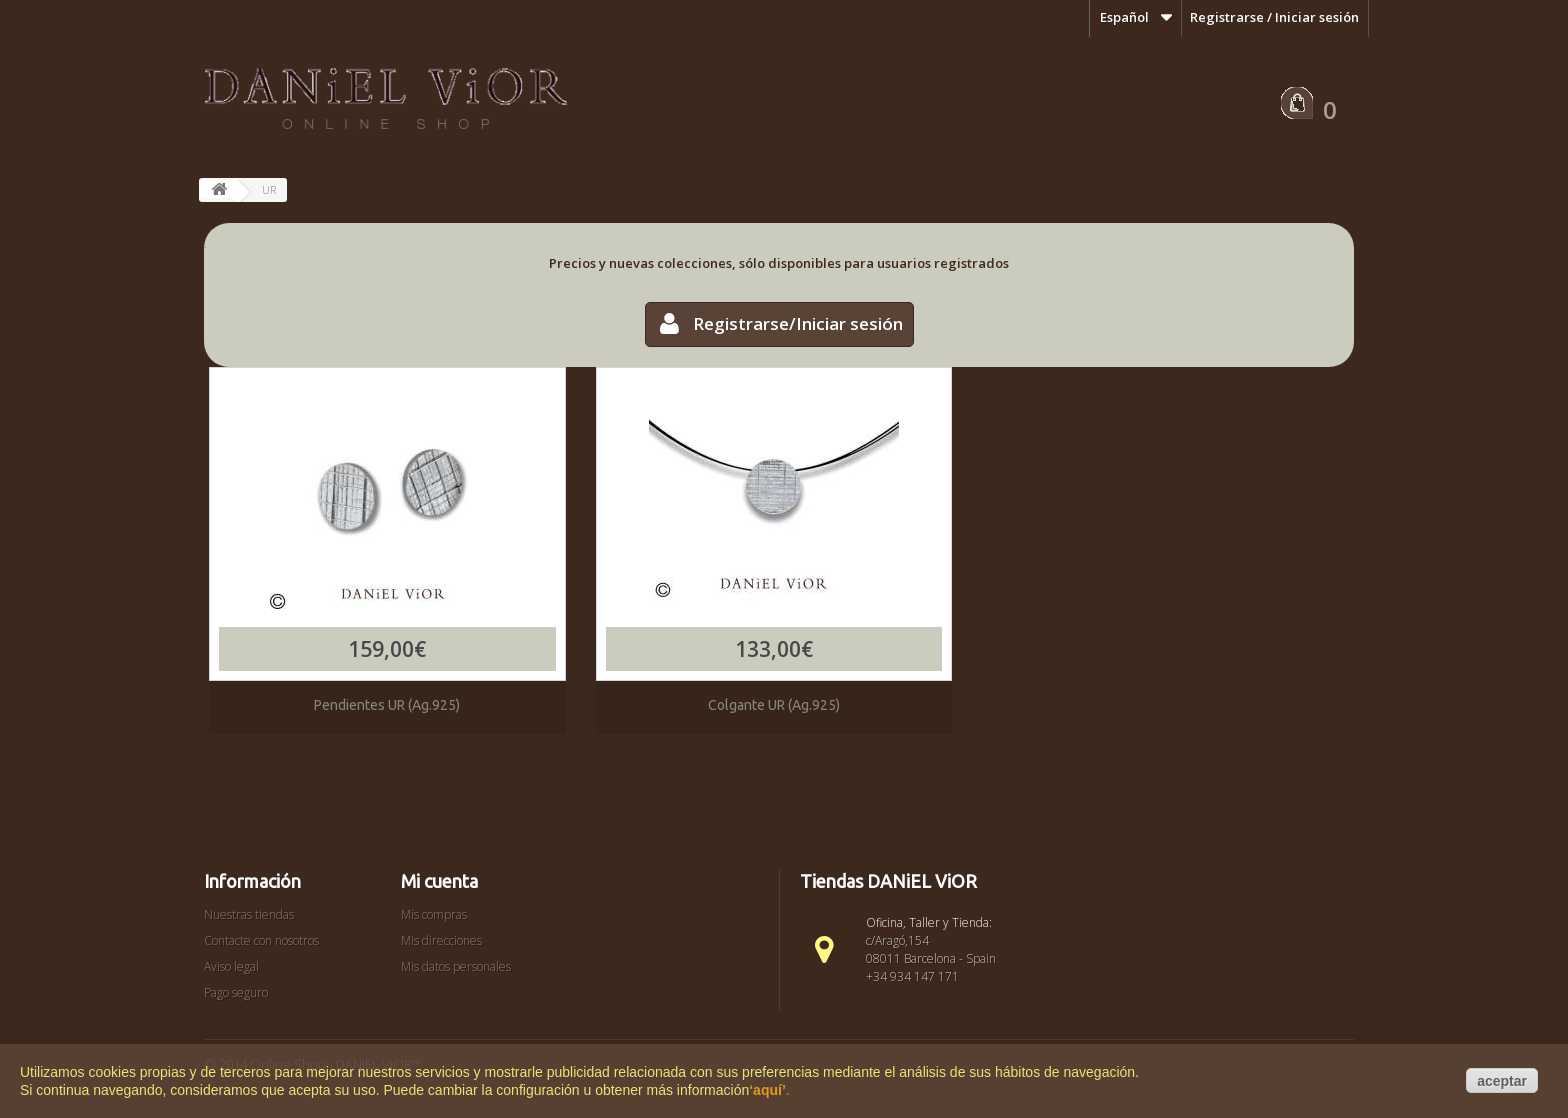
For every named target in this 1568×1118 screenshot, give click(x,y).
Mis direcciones (441, 940)
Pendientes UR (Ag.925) (387, 705)
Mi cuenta (439, 881)
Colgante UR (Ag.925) (774, 705)
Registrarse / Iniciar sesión (1274, 17)
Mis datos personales (456, 966)
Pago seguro (236, 992)
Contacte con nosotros (261, 940)
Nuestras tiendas (249, 914)
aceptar (1502, 1081)
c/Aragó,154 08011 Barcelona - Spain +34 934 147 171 (931, 958)
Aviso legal (231, 966)
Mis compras (434, 914)
